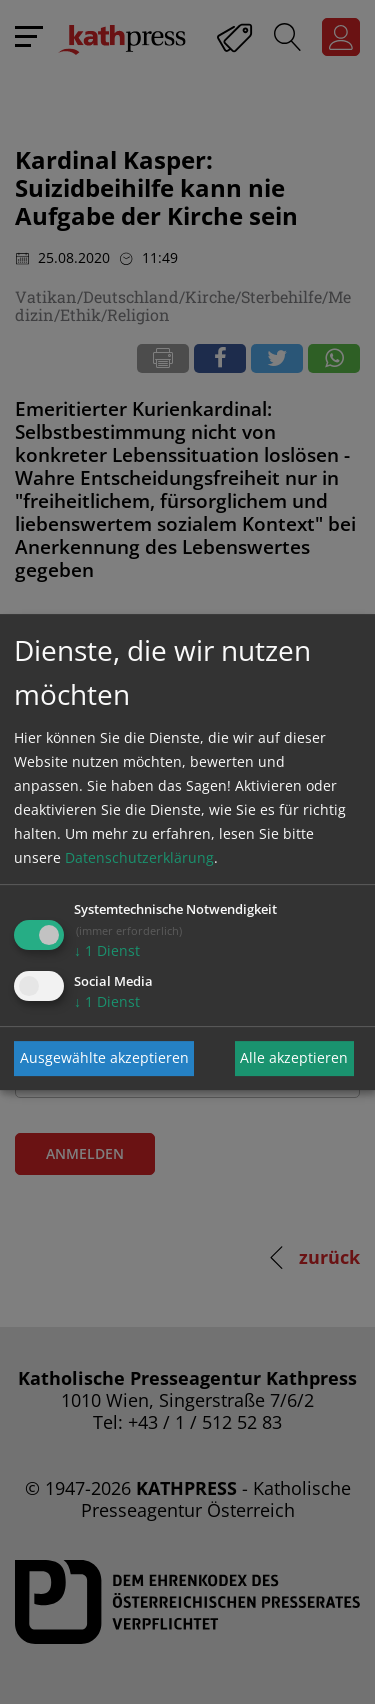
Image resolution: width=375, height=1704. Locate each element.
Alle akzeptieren (294, 1057)
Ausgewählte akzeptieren (104, 1057)
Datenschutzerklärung (139, 857)
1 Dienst (107, 950)
